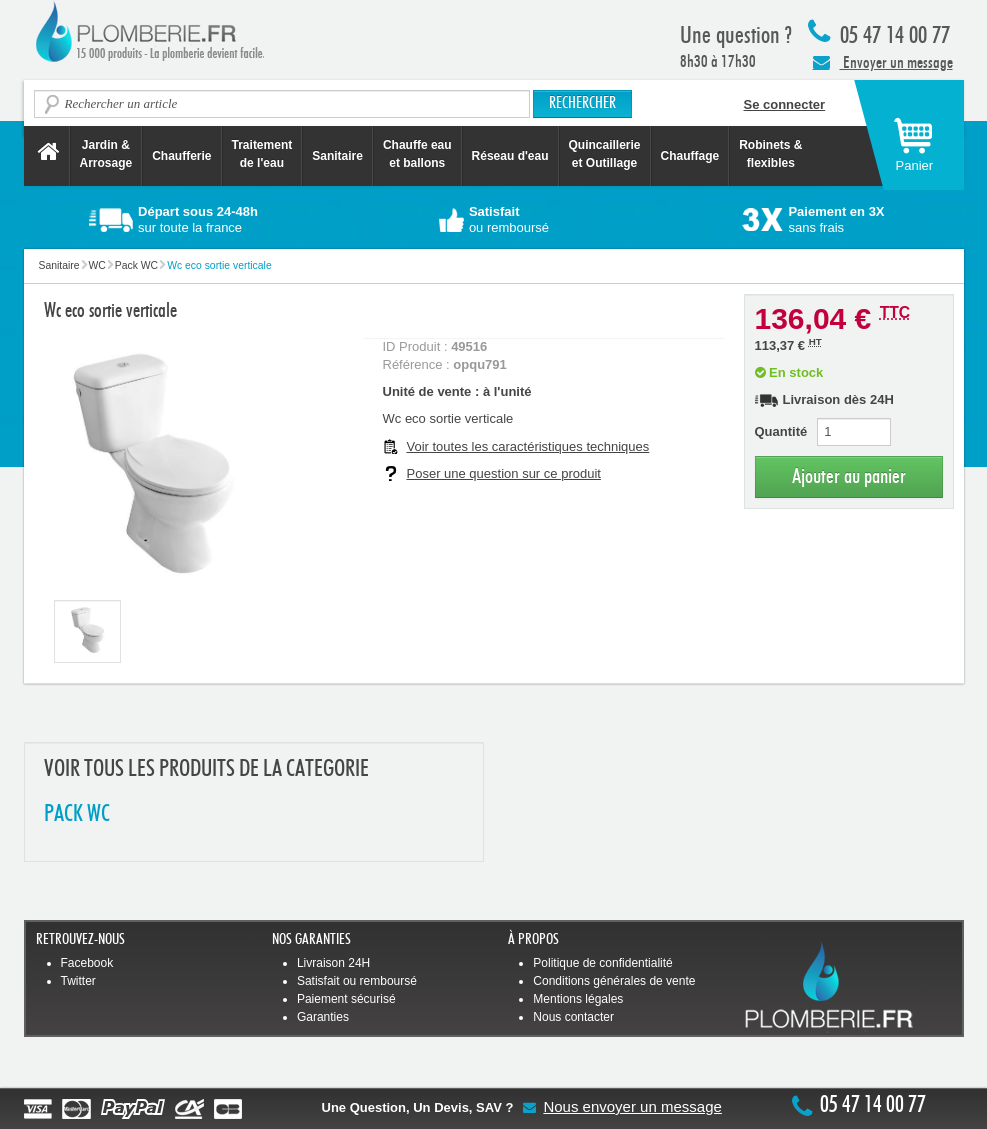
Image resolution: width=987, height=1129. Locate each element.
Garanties (323, 1017)
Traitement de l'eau (262, 154)
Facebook (87, 963)
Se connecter (785, 104)
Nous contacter (573, 1017)
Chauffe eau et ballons (417, 154)
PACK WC (77, 814)
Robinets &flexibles (770, 154)
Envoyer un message (883, 62)
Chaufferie (181, 156)
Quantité (781, 431)
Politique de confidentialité (602, 963)
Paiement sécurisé (346, 999)
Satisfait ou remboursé (357, 981)
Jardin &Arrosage (106, 154)
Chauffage (690, 156)
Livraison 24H (333, 963)
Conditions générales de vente (614, 981)
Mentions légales (578, 999)
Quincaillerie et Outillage (605, 154)
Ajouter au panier (849, 476)
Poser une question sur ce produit (504, 473)
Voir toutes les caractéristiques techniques (528, 446)
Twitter (78, 981)
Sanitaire (337, 156)
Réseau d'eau (510, 156)
